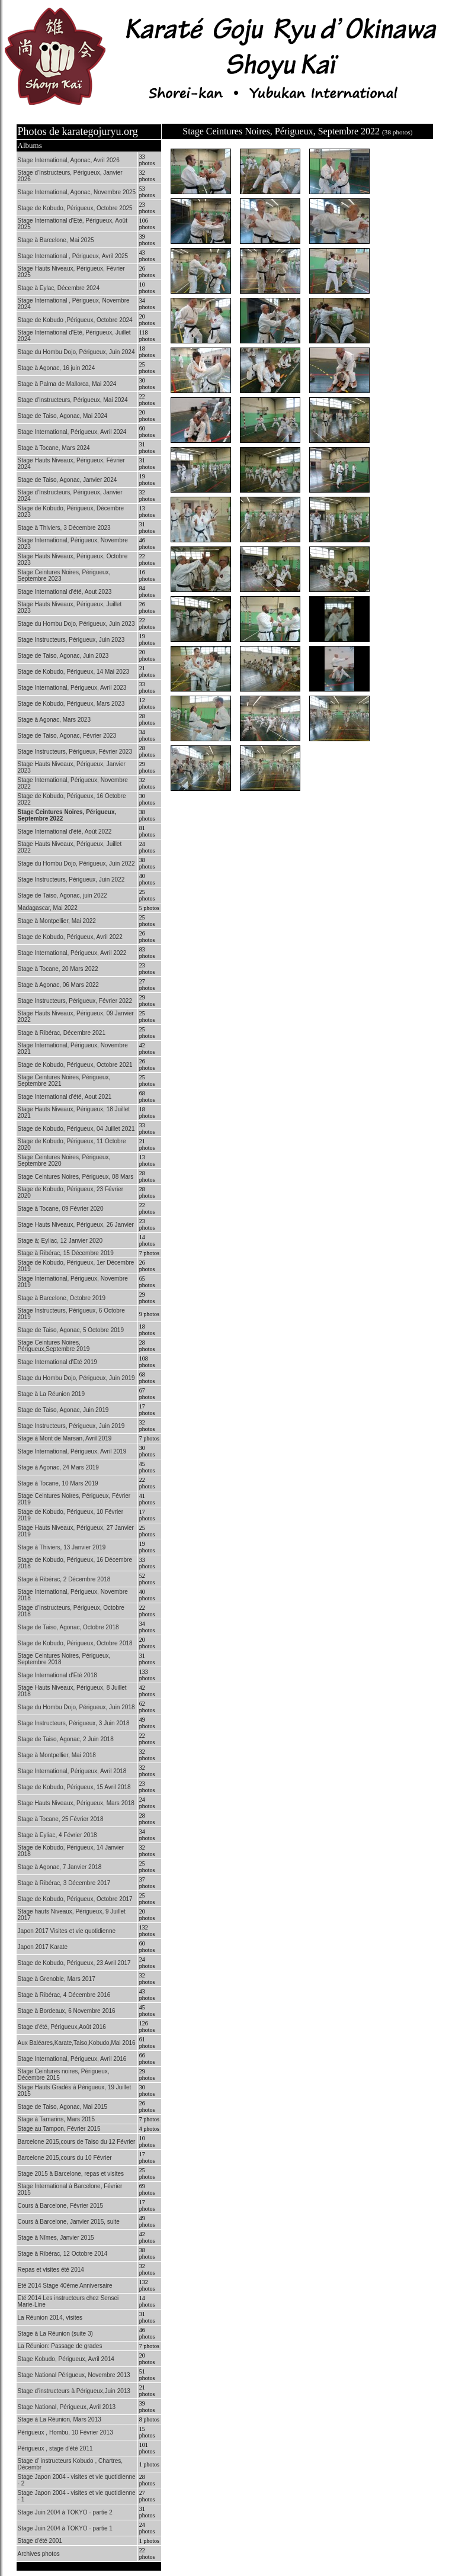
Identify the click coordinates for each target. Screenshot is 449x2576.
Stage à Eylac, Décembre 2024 (59, 288)
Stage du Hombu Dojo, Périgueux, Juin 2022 (76, 863)
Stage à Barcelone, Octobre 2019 (61, 1298)
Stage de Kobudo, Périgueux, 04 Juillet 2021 (76, 1128)
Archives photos (39, 2554)
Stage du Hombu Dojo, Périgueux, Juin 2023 (76, 623)
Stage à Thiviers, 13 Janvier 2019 (62, 1547)
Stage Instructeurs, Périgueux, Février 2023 (75, 751)
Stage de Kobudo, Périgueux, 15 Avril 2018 (74, 1787)
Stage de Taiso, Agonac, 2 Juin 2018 (66, 1739)
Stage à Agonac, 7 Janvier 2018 (60, 1867)
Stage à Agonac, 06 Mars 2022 (58, 985)
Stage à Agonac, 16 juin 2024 (56, 368)
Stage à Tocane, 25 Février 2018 (61, 1819)
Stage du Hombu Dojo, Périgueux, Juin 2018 (76, 1707)
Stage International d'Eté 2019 (57, 1362)
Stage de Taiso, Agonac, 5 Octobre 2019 (71, 1330)
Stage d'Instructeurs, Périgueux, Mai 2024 (73, 400)
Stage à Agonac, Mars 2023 (54, 719)
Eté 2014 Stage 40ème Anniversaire (65, 2285)
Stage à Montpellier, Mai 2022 (57, 921)
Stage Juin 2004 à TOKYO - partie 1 (65, 2528)
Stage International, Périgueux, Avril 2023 (72, 687)
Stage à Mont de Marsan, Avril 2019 (65, 1438)
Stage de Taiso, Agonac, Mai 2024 (63, 416)
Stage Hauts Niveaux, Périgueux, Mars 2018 (76, 1803)
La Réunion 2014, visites (50, 2317)
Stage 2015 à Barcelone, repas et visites (71, 2173)
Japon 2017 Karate (43, 1947)
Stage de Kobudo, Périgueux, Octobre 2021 (75, 1065)
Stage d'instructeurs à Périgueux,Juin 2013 (74, 2391)
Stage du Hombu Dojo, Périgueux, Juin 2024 (76, 352)
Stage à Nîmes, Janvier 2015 (56, 2237)
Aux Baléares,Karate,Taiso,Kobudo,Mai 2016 (77, 2043)
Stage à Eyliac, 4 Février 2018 (57, 1835)
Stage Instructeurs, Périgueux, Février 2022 (75, 1001)
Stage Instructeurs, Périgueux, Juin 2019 (71, 1426)
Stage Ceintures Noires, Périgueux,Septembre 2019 (54, 1345)
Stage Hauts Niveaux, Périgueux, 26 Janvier (76, 1224)
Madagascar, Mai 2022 (48, 908)
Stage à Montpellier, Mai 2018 (57, 1755)
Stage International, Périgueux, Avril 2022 (72, 953)
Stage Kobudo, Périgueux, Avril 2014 (66, 2359)
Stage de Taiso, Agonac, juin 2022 (62, 895)
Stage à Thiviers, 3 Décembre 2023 (64, 528)
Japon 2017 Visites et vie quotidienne (67, 1931)
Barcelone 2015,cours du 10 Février (65, 2157)
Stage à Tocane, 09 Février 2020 (61, 1208)
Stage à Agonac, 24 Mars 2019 (58, 1467)
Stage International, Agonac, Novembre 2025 (77, 192)
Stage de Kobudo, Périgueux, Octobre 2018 (75, 1643)
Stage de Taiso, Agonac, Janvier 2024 (67, 480)
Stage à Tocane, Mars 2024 (54, 448)
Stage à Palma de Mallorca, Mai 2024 (67, 384)
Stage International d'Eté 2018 (57, 1675)
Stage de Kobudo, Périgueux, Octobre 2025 (75, 208)
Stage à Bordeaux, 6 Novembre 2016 (67, 2011)
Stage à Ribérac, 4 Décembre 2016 (64, 1995)
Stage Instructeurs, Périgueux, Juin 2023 (71, 639)
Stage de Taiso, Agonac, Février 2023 (67, 735)
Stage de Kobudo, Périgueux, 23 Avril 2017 (74, 1963)
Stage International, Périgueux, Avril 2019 (72, 1451)
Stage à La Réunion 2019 (51, 1394)
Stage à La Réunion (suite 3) (55, 2333)
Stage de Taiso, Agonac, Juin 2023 (63, 655)
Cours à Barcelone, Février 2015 (61, 2205)
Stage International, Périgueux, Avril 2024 (72, 432)
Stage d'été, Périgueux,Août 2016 (62, 2027)
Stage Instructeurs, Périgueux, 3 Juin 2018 (74, 1723)
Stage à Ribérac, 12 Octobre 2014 (63, 2253)
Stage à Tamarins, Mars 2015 (56, 2119)
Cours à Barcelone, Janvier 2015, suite (69, 2221)
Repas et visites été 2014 (51, 2269)
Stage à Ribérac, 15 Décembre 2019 (66, 1253)
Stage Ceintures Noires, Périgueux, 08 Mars (76, 1176)
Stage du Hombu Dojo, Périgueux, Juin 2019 (76, 1378)
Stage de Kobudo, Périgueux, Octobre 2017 (75, 1899)
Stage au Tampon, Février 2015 (59, 2128)
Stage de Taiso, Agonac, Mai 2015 (63, 2107)
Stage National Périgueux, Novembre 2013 (74, 2375)
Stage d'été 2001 (40, 2541)
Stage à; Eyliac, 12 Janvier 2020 (60, 1240)
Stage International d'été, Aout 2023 (65, 591)
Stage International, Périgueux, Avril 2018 (72, 1771)
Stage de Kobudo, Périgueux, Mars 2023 (71, 703)
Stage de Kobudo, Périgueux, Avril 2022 (70, 937)
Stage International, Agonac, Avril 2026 (69, 160)
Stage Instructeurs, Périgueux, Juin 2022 (71, 879)
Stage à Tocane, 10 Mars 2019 (58, 1483)
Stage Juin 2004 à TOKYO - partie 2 (65, 2512)
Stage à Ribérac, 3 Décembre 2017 (64, 1883)
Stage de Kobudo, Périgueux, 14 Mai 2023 (73, 671)
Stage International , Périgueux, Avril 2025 (73, 256)
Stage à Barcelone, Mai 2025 (56, 240)
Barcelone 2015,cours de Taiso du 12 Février (77, 2141)
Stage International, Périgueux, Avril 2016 (72, 2059)
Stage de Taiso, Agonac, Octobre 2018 (68, 1627)
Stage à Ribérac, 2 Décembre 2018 (64, 1579)
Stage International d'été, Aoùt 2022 (65, 831)
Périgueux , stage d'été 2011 (55, 2448)
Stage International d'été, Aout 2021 (65, 1097)
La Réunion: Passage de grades (60, 2346)
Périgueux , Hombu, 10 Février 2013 (65, 2432)
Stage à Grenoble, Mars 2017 (56, 1979)
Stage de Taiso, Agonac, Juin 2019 (63, 1410)
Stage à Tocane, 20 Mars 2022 (58, 969)
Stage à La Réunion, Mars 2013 (59, 2419)
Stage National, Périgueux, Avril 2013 (67, 2407)
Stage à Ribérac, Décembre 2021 (61, 1033)
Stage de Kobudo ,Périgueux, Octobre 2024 (75, 320)
